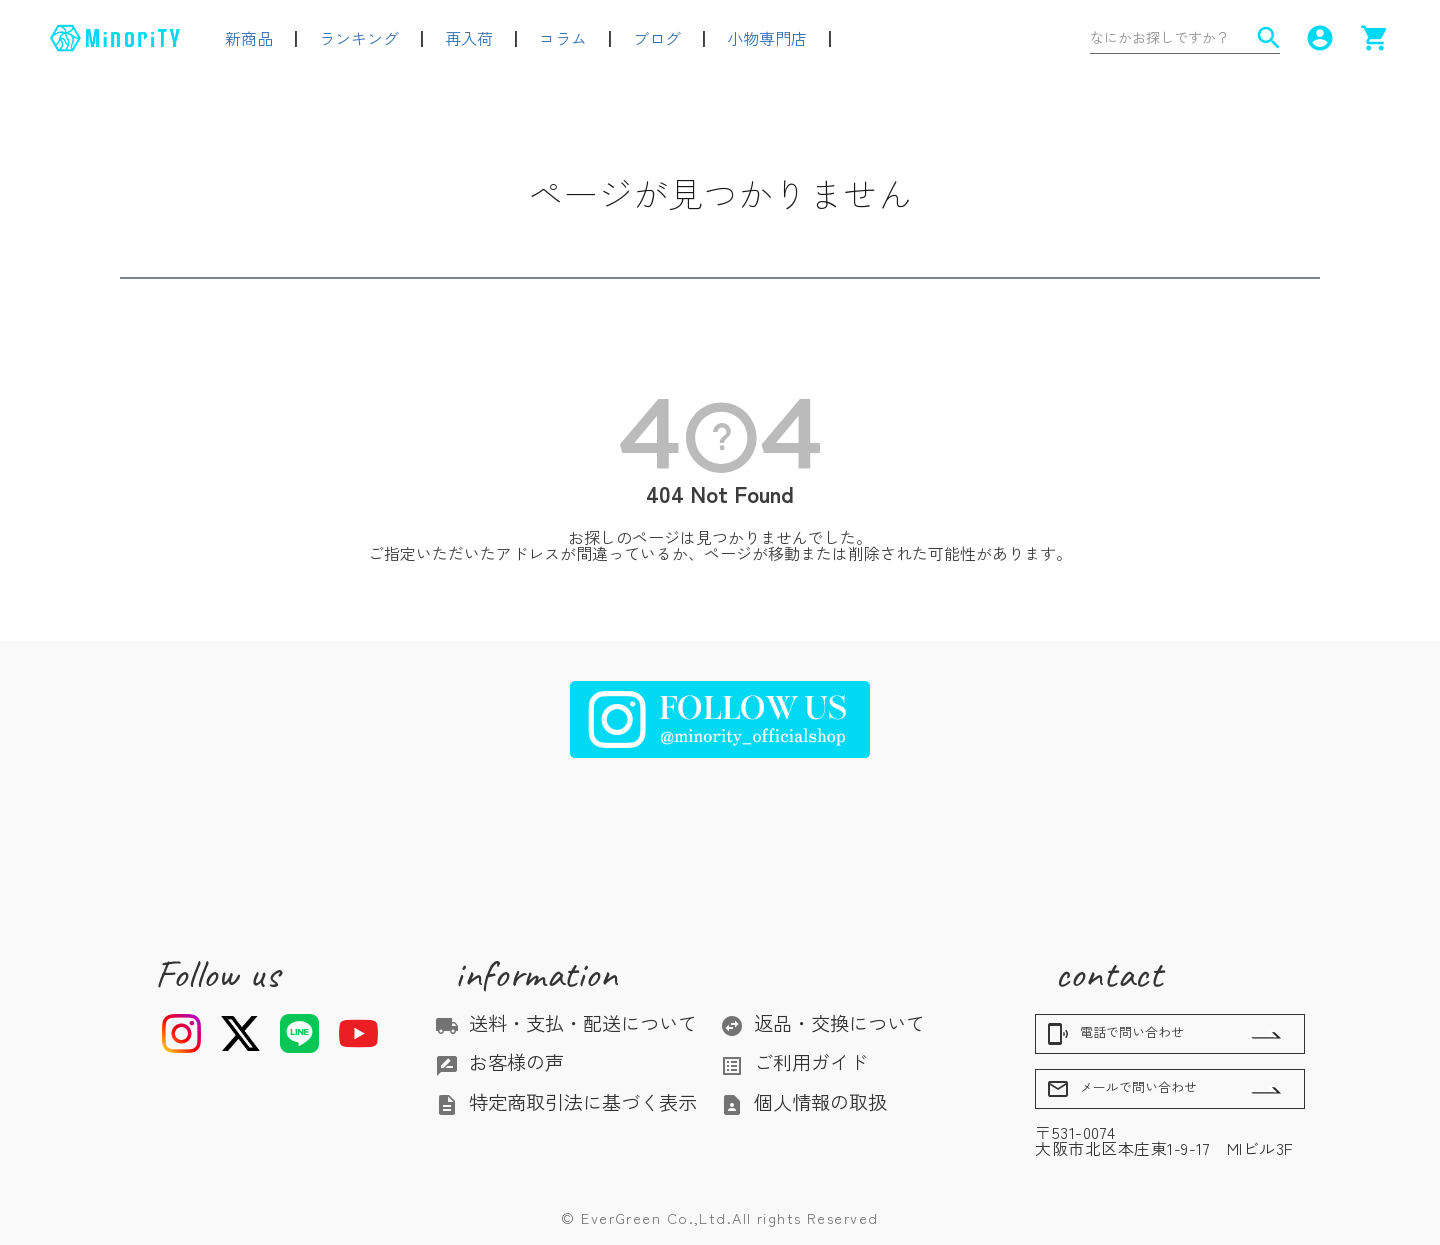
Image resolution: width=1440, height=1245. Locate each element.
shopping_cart (1375, 38)
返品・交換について (822, 1023)
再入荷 (469, 38)
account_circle (1320, 38)
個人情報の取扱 (803, 1102)
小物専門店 (767, 38)
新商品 (249, 38)
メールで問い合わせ (1121, 1089)
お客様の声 (499, 1062)
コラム (563, 38)
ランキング (359, 38)
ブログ (657, 38)
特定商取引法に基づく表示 (566, 1102)
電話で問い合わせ (1115, 1034)
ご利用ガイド (794, 1062)
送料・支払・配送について (566, 1023)
